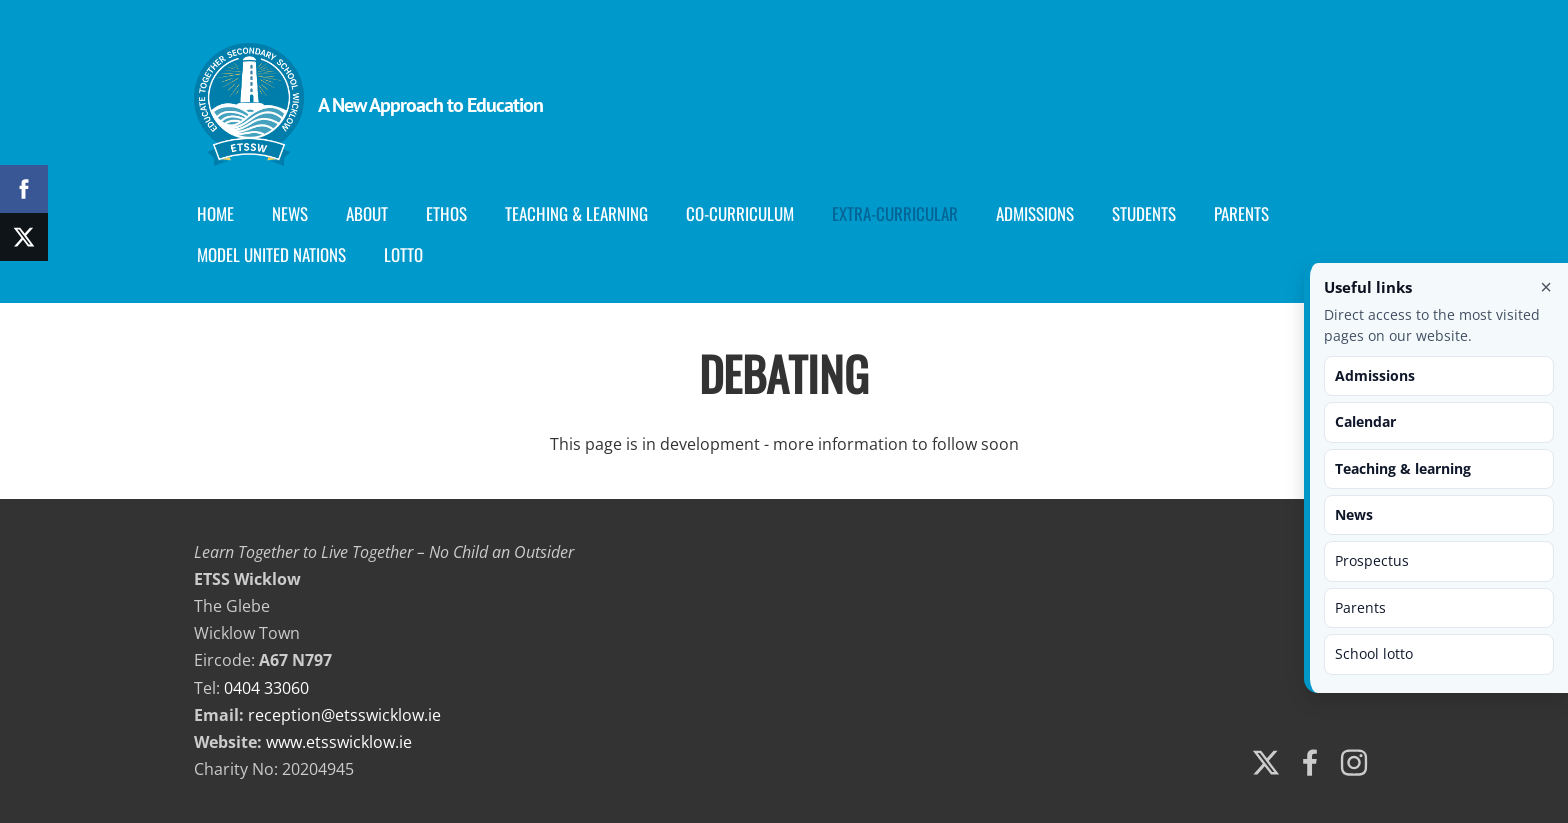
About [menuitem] (367, 213)
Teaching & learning (1403, 468)
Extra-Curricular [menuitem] (895, 213)
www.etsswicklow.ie (339, 742)
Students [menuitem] (1144, 213)
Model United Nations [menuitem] (271, 254)
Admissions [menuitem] (1035, 213)
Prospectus (1372, 560)
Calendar (1365, 421)
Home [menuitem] (215, 213)
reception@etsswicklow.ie (344, 715)
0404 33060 (266, 688)
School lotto (1374, 653)
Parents (1360, 607)
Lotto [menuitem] (403, 254)
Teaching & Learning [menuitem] (576, 213)
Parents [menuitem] (1241, 213)
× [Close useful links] (1546, 287)
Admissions (1375, 375)
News (1354, 514)
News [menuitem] (290, 213)
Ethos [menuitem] (446, 213)
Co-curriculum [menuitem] (740, 213)
